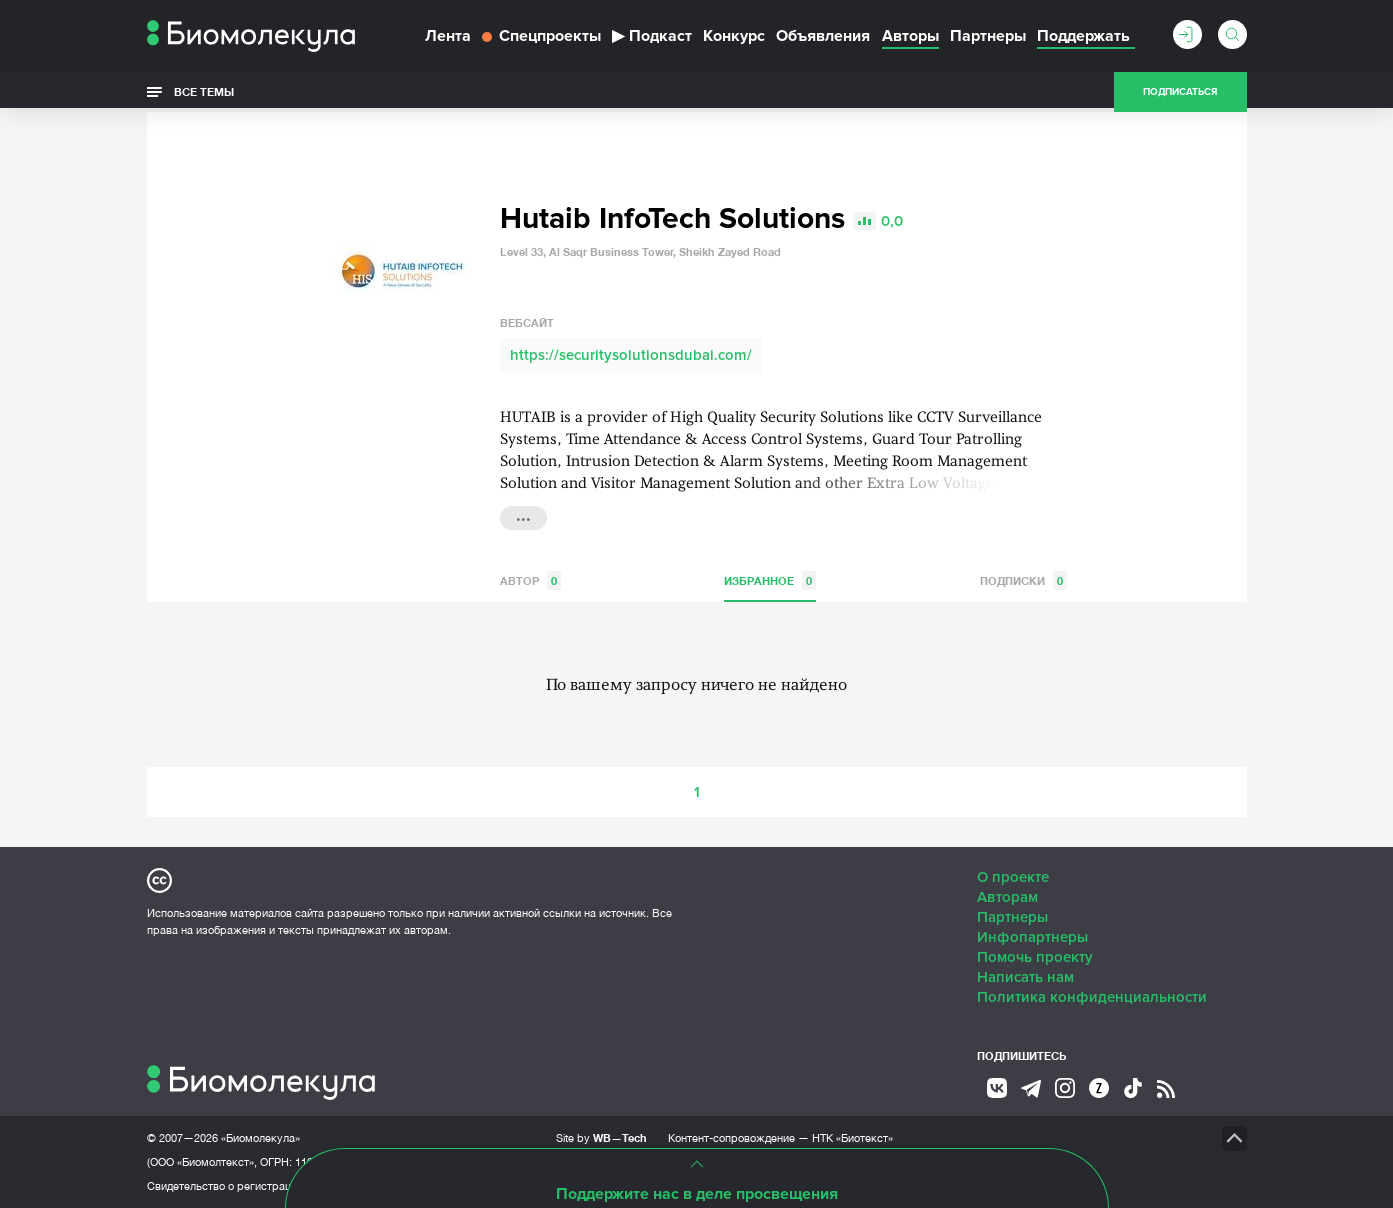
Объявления (823, 36)
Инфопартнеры (1032, 937)
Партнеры (988, 36)
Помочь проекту (1035, 957)
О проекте (1013, 877)
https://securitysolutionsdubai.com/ (631, 355)
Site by (601, 1137)
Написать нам (1025, 977)
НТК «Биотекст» (852, 1138)
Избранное (770, 580)
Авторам (1007, 897)
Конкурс (734, 36)
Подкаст (652, 36)
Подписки (1023, 580)
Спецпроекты (541, 36)
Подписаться (1180, 92)
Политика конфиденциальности (1092, 997)
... (523, 516)
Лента (448, 36)
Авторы (910, 36)
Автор (530, 580)
